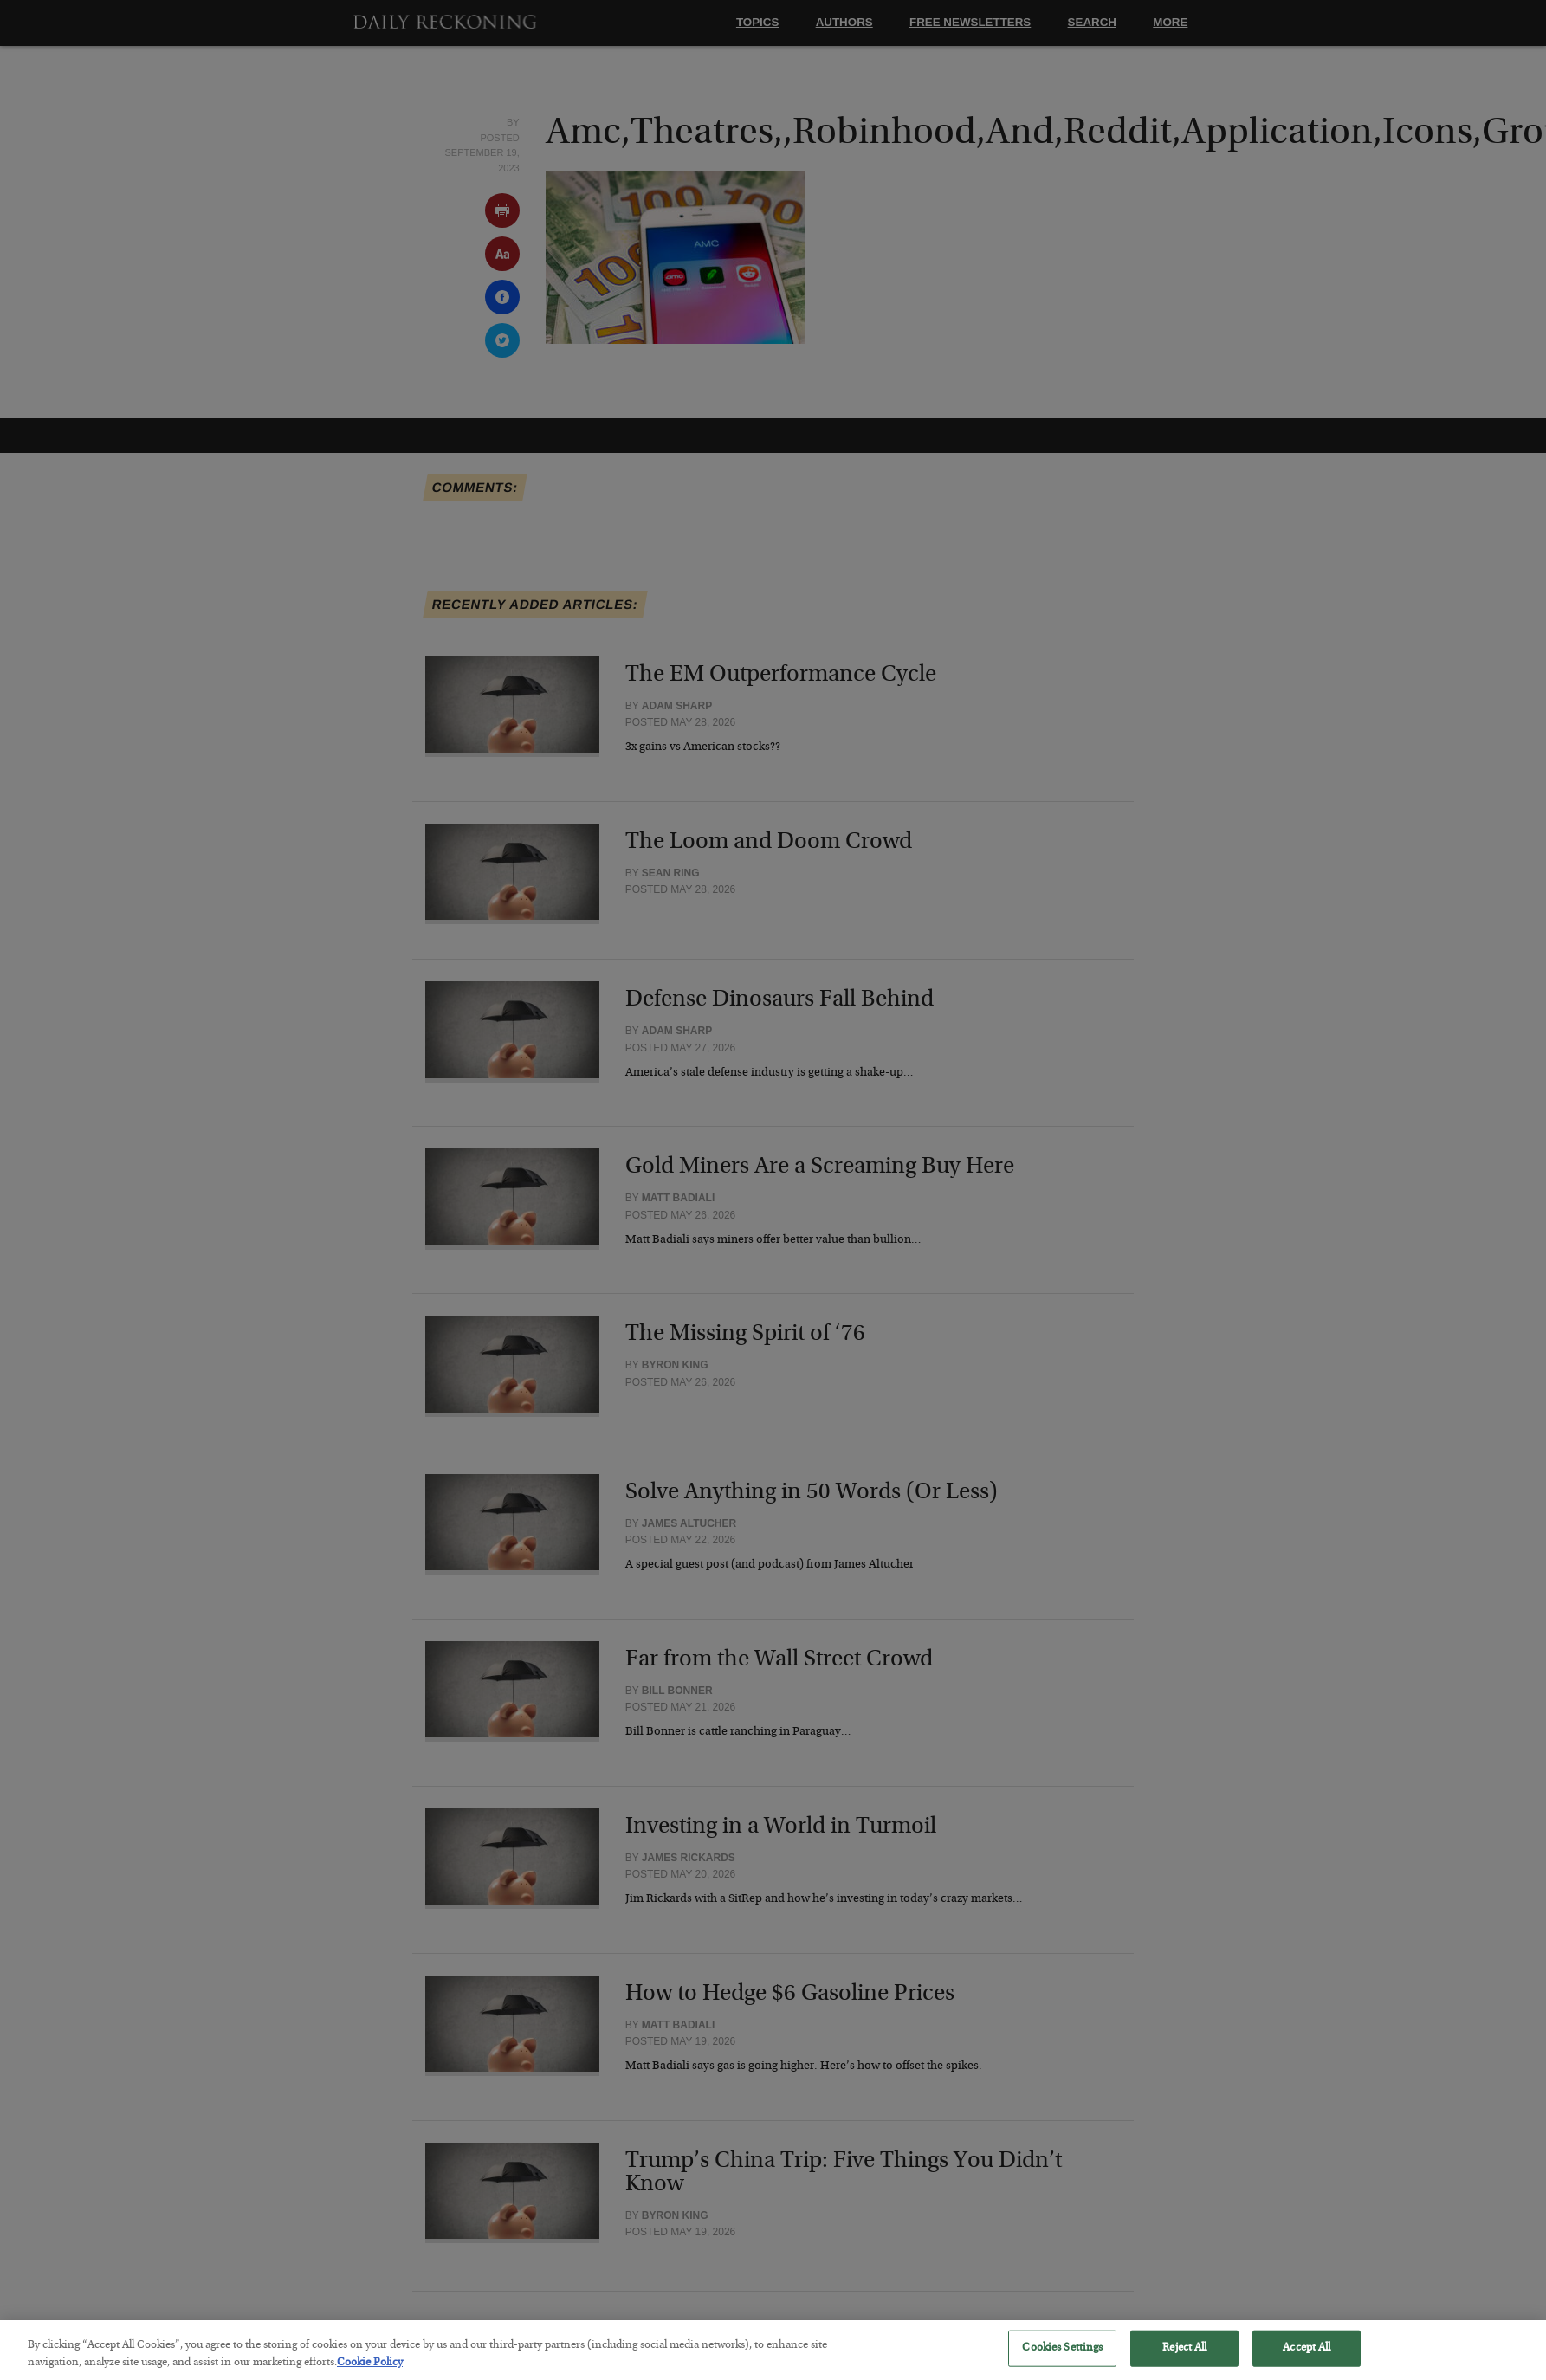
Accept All (1306, 2360)
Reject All (1184, 2360)
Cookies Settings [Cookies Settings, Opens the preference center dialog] (1062, 2360)
